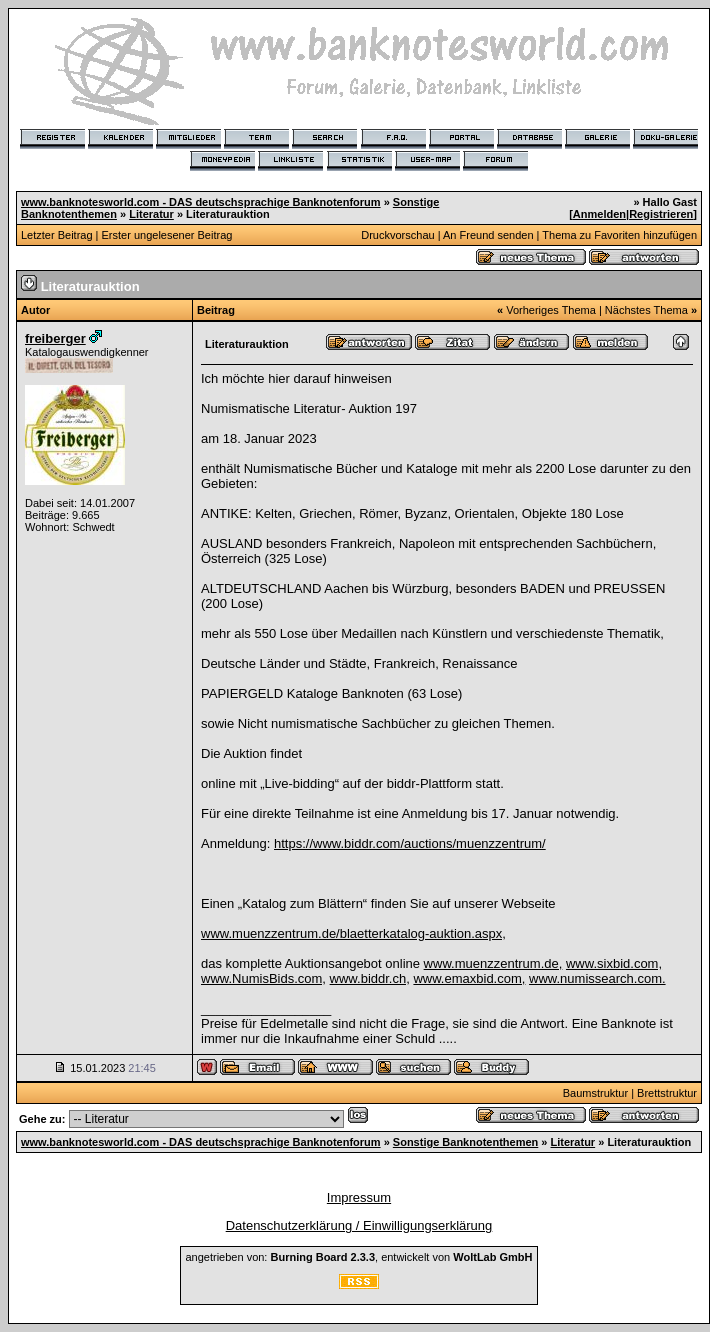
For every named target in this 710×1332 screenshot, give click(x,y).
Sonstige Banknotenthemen (465, 1142)
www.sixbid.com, (614, 963)
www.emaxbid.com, (469, 978)
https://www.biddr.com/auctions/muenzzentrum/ (410, 843)
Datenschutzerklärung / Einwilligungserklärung (359, 1225)
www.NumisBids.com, (263, 978)
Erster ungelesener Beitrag (167, 235)
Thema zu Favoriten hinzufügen (619, 235)
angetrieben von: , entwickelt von (358, 1257)
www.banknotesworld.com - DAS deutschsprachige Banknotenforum (201, 202)
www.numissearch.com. (597, 978)
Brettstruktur (667, 1093)
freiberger (55, 338)
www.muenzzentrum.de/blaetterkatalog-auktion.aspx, (353, 933)
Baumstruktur (595, 1093)
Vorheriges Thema (551, 310)
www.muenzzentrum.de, (493, 963)
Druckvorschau (397, 235)
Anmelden (599, 214)
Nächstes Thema (646, 310)
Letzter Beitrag (57, 235)
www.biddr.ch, (370, 978)
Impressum (359, 1197)
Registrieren (661, 214)
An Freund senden (488, 235)
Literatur (151, 214)
